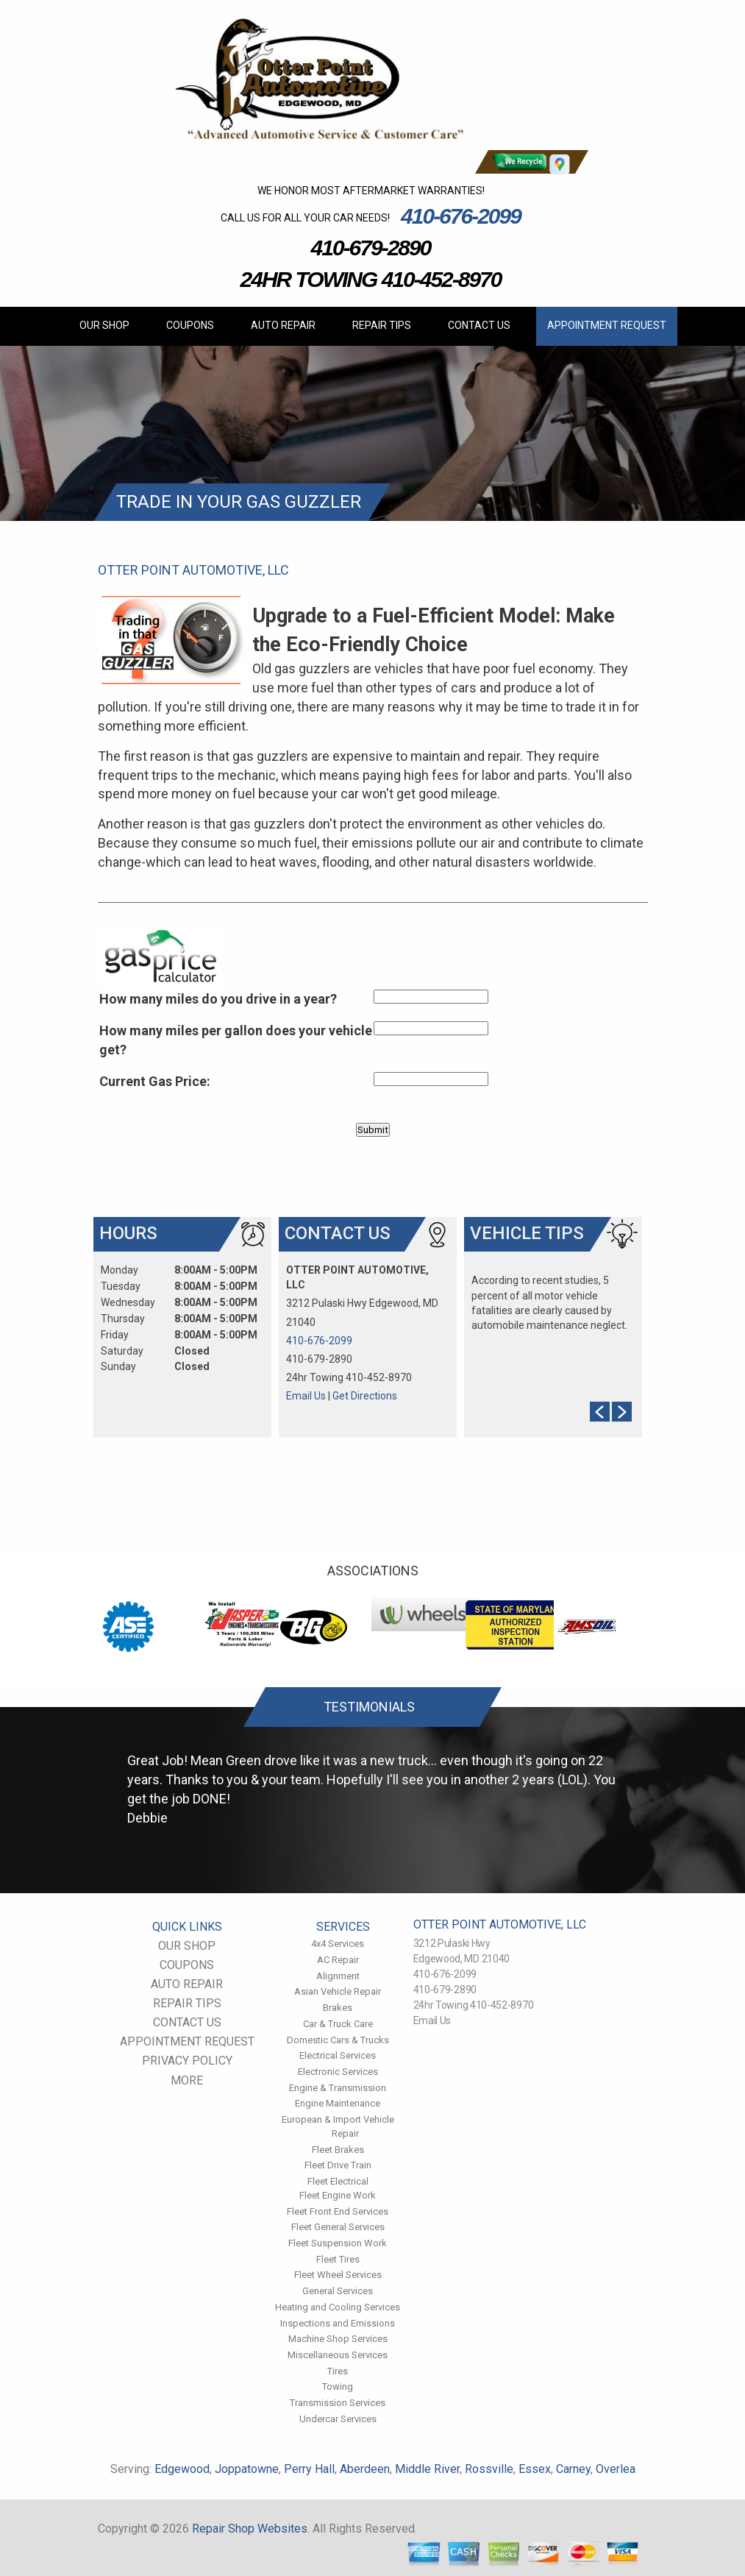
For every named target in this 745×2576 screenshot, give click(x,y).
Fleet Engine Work (337, 2195)
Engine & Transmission (337, 2087)
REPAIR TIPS (381, 325)
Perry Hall (309, 2469)
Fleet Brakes (338, 2149)
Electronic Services (338, 2071)
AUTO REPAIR (283, 325)
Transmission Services (337, 2402)
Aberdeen (365, 2469)
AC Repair (338, 1959)
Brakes (337, 2007)
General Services (337, 2290)
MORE (187, 2080)
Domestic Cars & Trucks (338, 2039)
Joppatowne (247, 2469)
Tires (337, 2371)
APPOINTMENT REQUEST (606, 325)
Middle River (427, 2469)
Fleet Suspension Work (337, 2243)
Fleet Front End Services (337, 2211)
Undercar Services (338, 2418)
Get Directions (364, 1396)
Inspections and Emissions (337, 2323)
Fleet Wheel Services (338, 2274)
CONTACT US (479, 325)
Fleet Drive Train (337, 2165)
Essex (534, 2469)
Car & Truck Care (338, 2023)
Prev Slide (600, 1412)
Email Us (306, 1396)
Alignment (338, 1975)
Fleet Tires (338, 2259)
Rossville (489, 2469)
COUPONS (190, 325)
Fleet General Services (338, 2226)
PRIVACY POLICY (187, 2061)
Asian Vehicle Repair (337, 1991)
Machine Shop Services (338, 2338)
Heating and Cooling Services (337, 2307)
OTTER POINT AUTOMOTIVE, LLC (193, 570)
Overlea (615, 2469)
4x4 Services (337, 1943)
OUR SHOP (104, 325)
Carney (573, 2469)
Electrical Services (337, 2055)
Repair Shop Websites (249, 2529)
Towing (337, 2386)
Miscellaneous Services (338, 2354)
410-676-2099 (461, 216)
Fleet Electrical (337, 2181)
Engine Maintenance (337, 2103)
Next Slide (622, 1412)
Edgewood (182, 2469)
